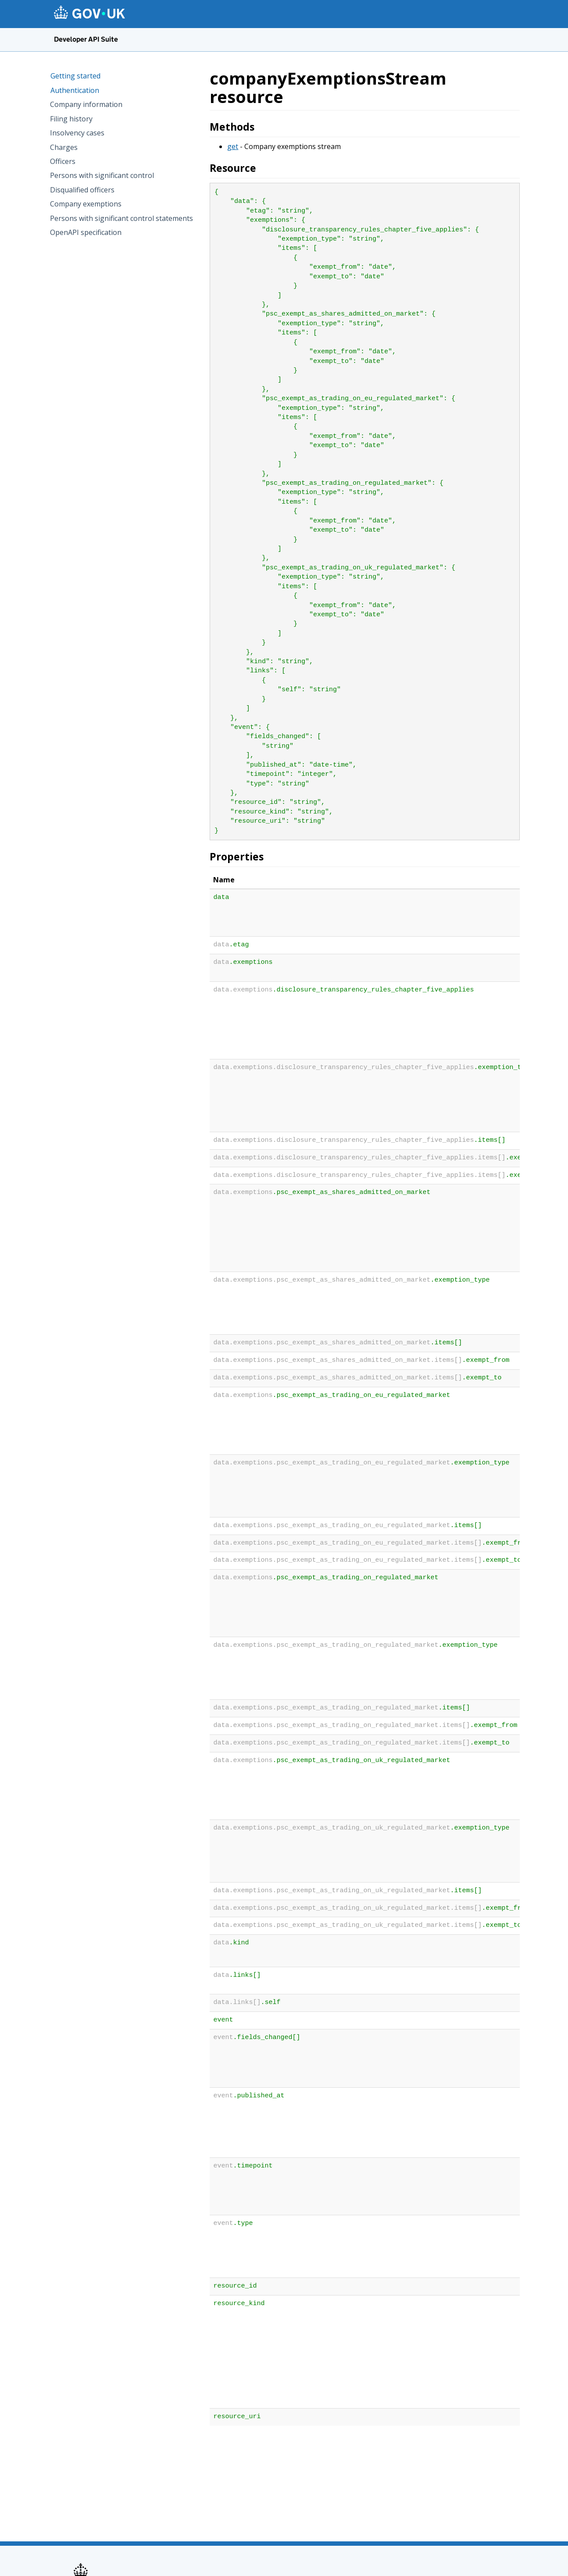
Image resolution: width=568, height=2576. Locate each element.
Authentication (74, 90)
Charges (64, 147)
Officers (62, 161)
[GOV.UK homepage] (89, 13)
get (232, 146)
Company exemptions (85, 204)
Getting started (75, 76)
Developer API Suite (86, 39)
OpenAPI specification (85, 232)
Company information (86, 104)
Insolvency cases (77, 133)
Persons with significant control (102, 175)
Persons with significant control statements (121, 218)
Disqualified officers (82, 190)
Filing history (71, 119)
